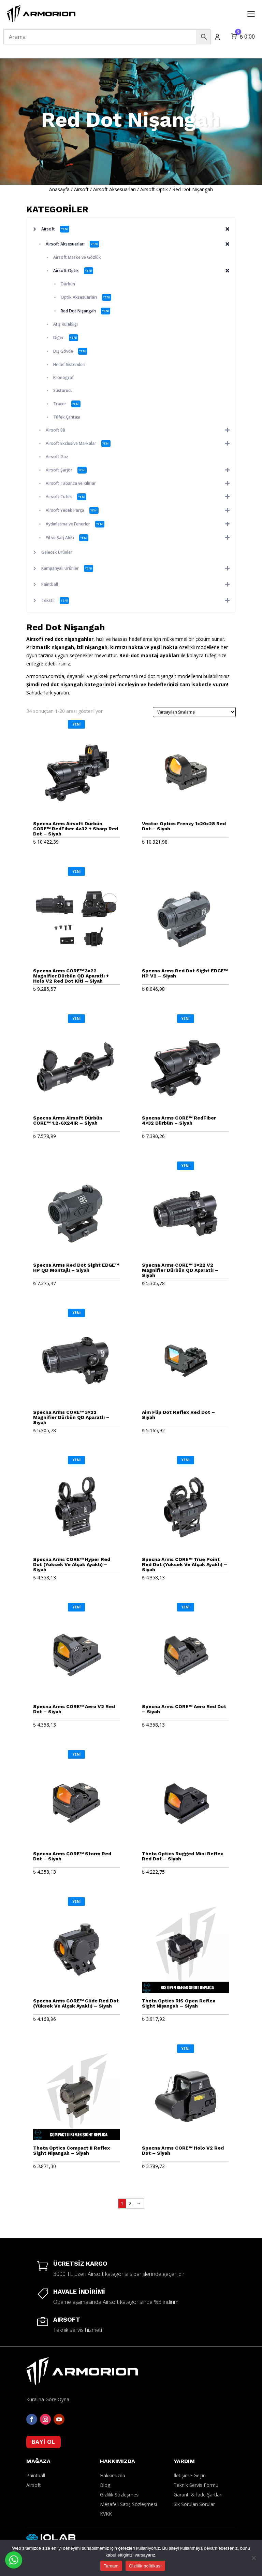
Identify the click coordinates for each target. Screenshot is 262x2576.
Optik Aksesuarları (86, 297)
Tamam (111, 2565)
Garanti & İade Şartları (198, 2468)
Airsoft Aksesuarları (114, 189)
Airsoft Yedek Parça (140, 510)
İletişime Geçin (190, 2449)
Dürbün (68, 284)
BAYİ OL (43, 2415)
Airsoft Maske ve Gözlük (77, 257)
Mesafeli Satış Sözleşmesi (128, 2478)
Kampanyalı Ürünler (138, 568)
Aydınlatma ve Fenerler (140, 524)
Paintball (138, 584)
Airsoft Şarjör (140, 470)
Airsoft (81, 189)
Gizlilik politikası (145, 2565)
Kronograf (63, 377)
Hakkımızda (112, 2449)
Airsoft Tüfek (140, 497)
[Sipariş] (194, 712)
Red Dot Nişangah (85, 311)
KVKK (106, 2487)
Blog (105, 2458)
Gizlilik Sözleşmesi (120, 2468)
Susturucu (63, 390)
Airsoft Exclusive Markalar (140, 443)
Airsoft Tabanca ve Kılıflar (140, 483)
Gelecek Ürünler (56, 552)
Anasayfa (59, 189)
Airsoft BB (140, 430)
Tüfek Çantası (66, 417)
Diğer (65, 337)
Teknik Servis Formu (196, 2458)
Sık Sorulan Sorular (194, 2478)
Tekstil (138, 600)
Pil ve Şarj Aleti (140, 538)
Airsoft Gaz (57, 457)
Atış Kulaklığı (65, 324)
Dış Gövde (70, 351)
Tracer (67, 403)
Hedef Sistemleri (69, 364)
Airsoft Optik (154, 189)
